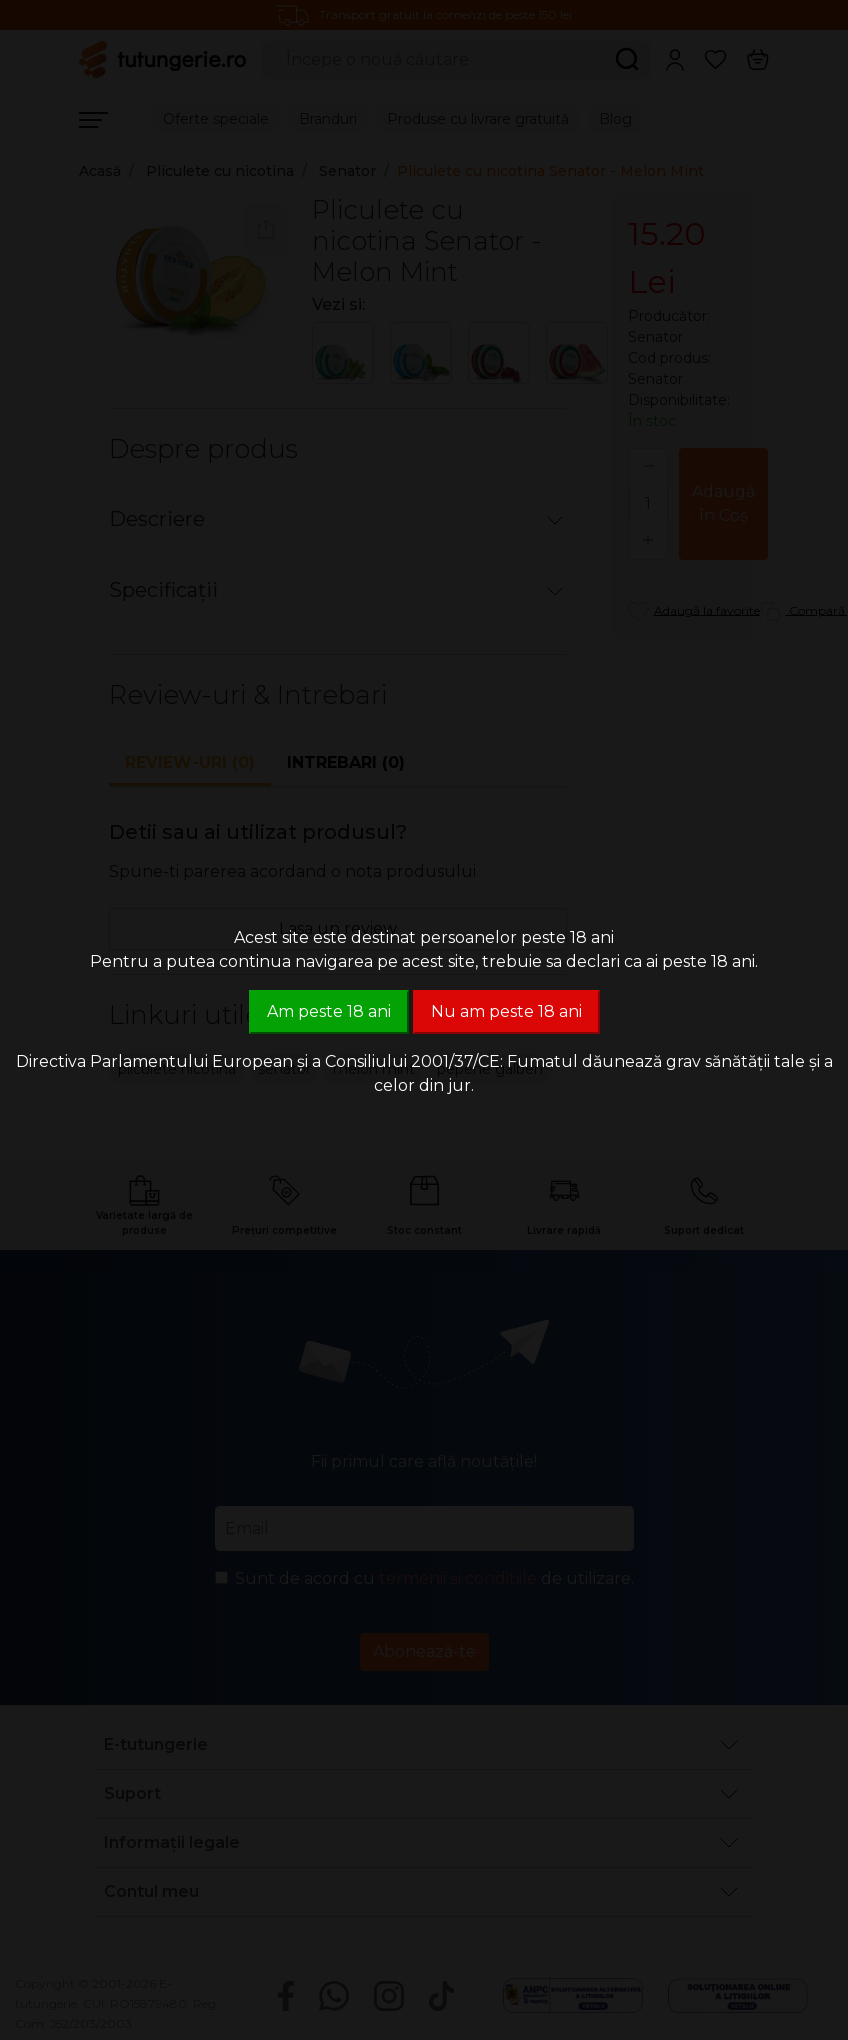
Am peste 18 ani (329, 1011)
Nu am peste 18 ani (506, 1011)
